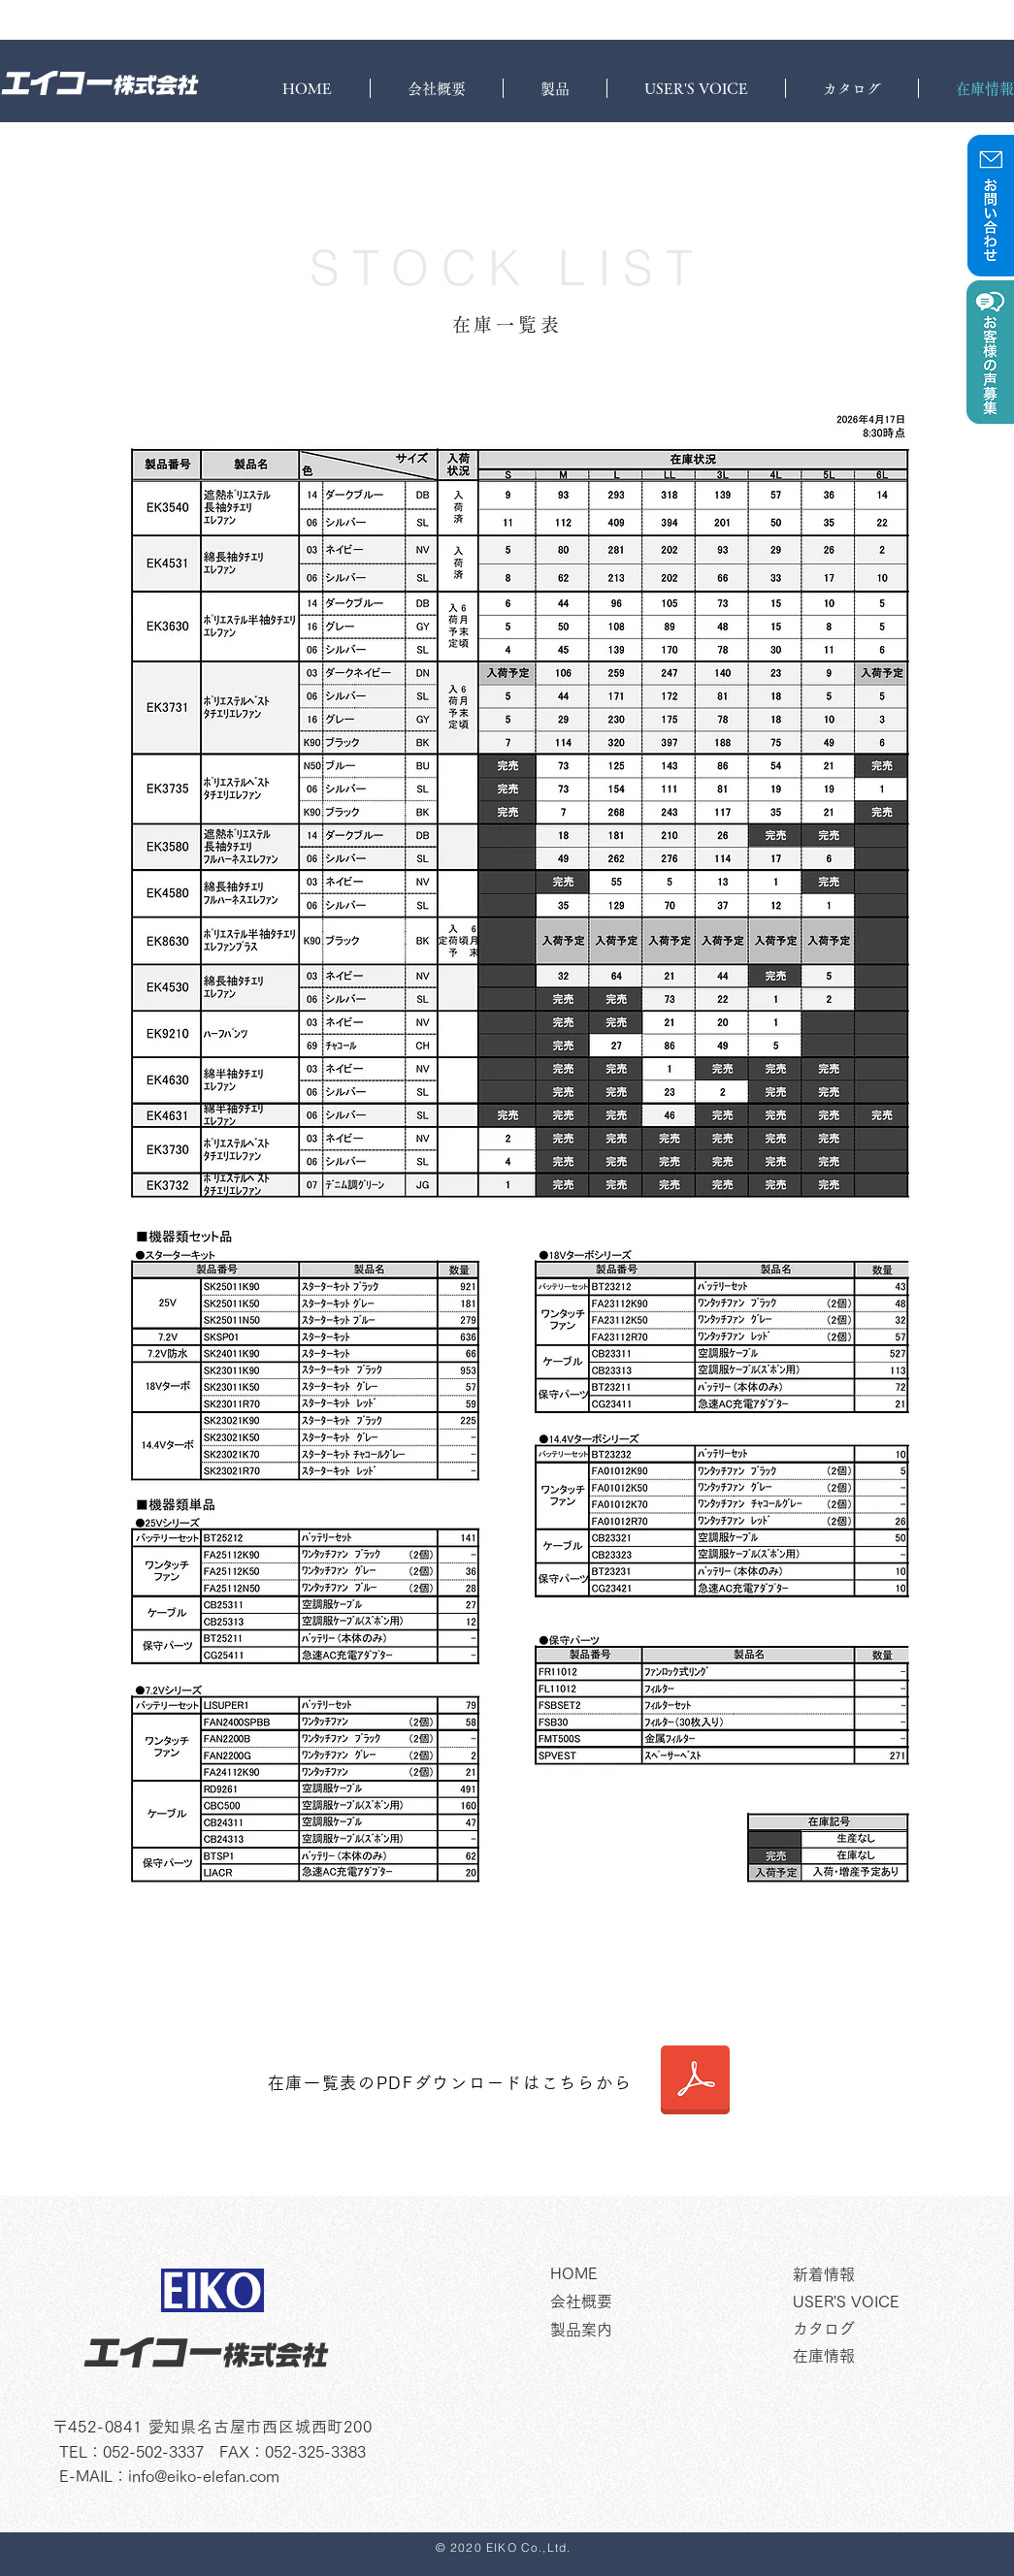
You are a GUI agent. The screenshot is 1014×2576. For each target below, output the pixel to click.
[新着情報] (887, 2274)
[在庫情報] (887, 2356)
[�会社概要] (664, 2301)
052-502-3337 (153, 2452)
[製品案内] (664, 2329)
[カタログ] (887, 2328)
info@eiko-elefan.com (203, 2476)
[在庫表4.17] (696, 2082)
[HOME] (664, 2273)
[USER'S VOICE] (887, 2301)
